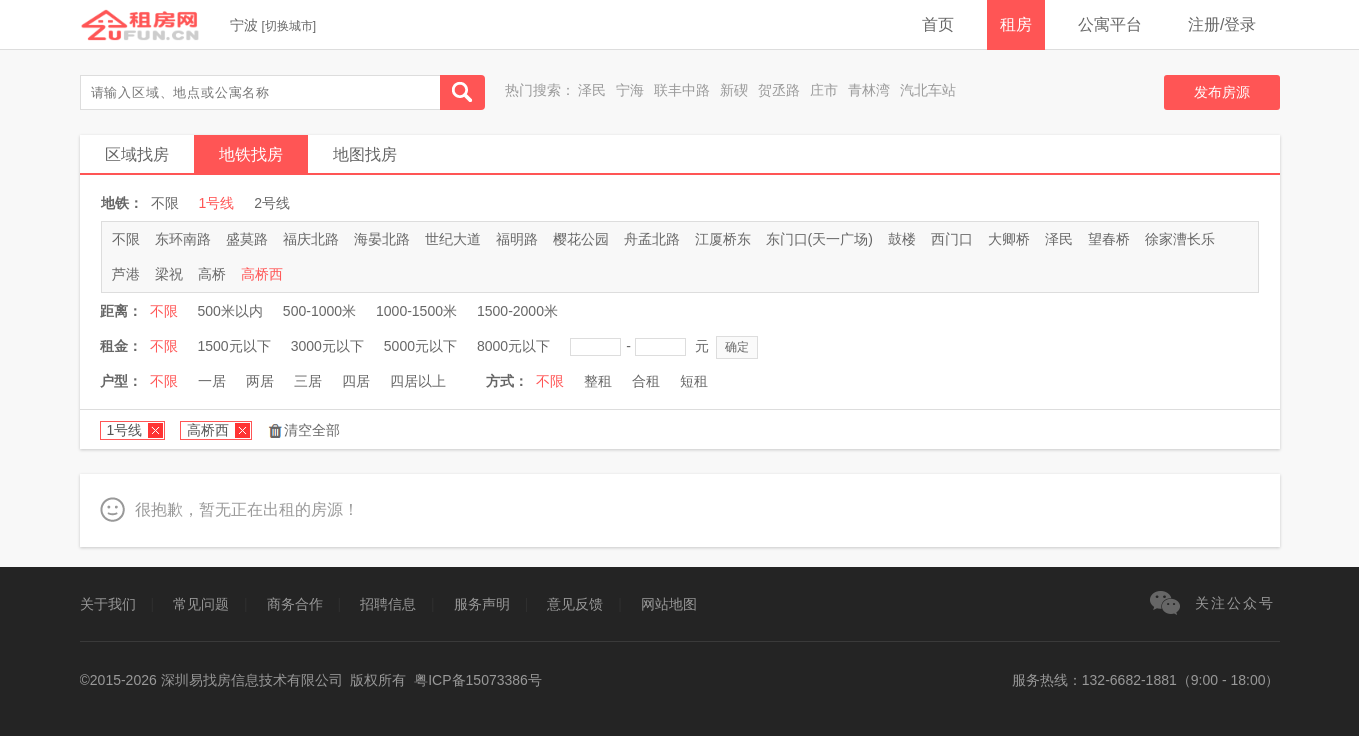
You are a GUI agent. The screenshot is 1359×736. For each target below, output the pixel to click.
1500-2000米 (517, 311)
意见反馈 (575, 604)
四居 (356, 381)
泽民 (592, 90)
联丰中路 (682, 90)
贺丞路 (779, 90)
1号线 (217, 203)
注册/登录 (1222, 24)
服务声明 (482, 604)
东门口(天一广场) (819, 239)
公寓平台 (1110, 24)
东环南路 (183, 239)
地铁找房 (251, 154)
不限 (165, 203)
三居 (308, 381)
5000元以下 (420, 346)
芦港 (126, 274)
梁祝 (169, 274)
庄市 (824, 90)
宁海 (630, 90)
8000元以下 (513, 346)
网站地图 (669, 604)
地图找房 (365, 154)
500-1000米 (319, 311)
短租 (694, 381)
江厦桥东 (723, 239)
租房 (1016, 24)
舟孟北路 (652, 239)
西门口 (952, 239)
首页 (938, 24)
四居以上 (418, 381)
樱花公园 (581, 239)
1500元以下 (234, 346)
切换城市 (289, 26)
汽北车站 (928, 90)
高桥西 (262, 274)
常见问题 (201, 604)
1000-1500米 (416, 311)
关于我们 (108, 604)
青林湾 (869, 90)
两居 (260, 381)
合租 (646, 381)
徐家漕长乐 (1180, 239)
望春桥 (1109, 239)
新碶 (734, 90)
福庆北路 (311, 239)
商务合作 (295, 604)
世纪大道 (453, 239)
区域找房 (137, 154)
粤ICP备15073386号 (478, 680)
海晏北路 (382, 239)
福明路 (517, 239)
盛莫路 (247, 239)
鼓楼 (902, 239)
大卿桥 (1009, 239)
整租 (598, 381)
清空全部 (312, 430)
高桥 (212, 274)
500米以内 (230, 311)
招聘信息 (388, 604)
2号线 (272, 203)
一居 (212, 381)
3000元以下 (327, 346)
